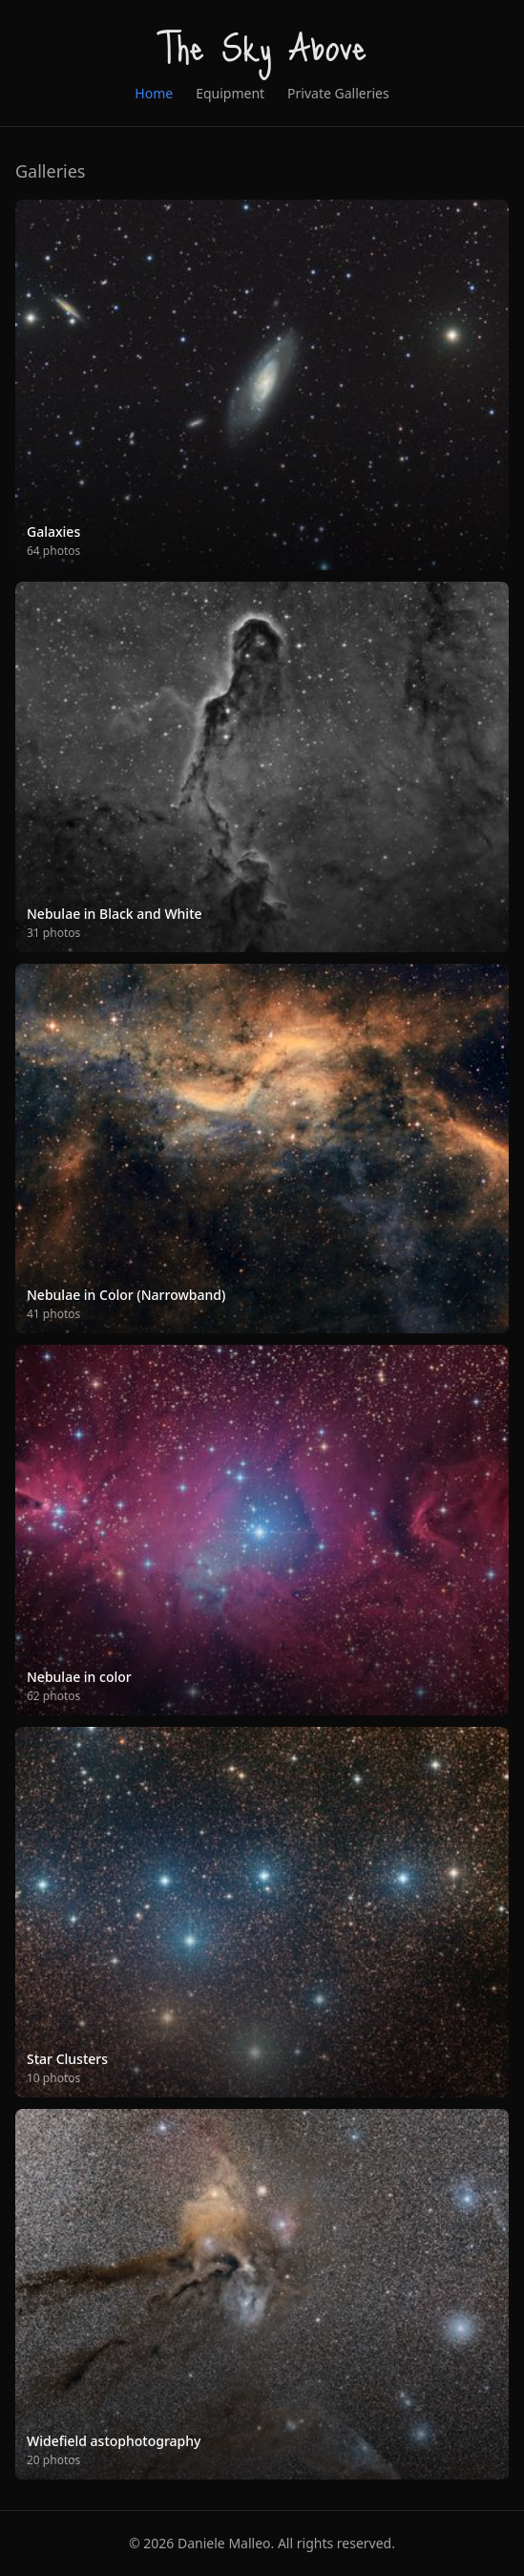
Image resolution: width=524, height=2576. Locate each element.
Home (154, 93)
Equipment (230, 93)
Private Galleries (338, 93)
